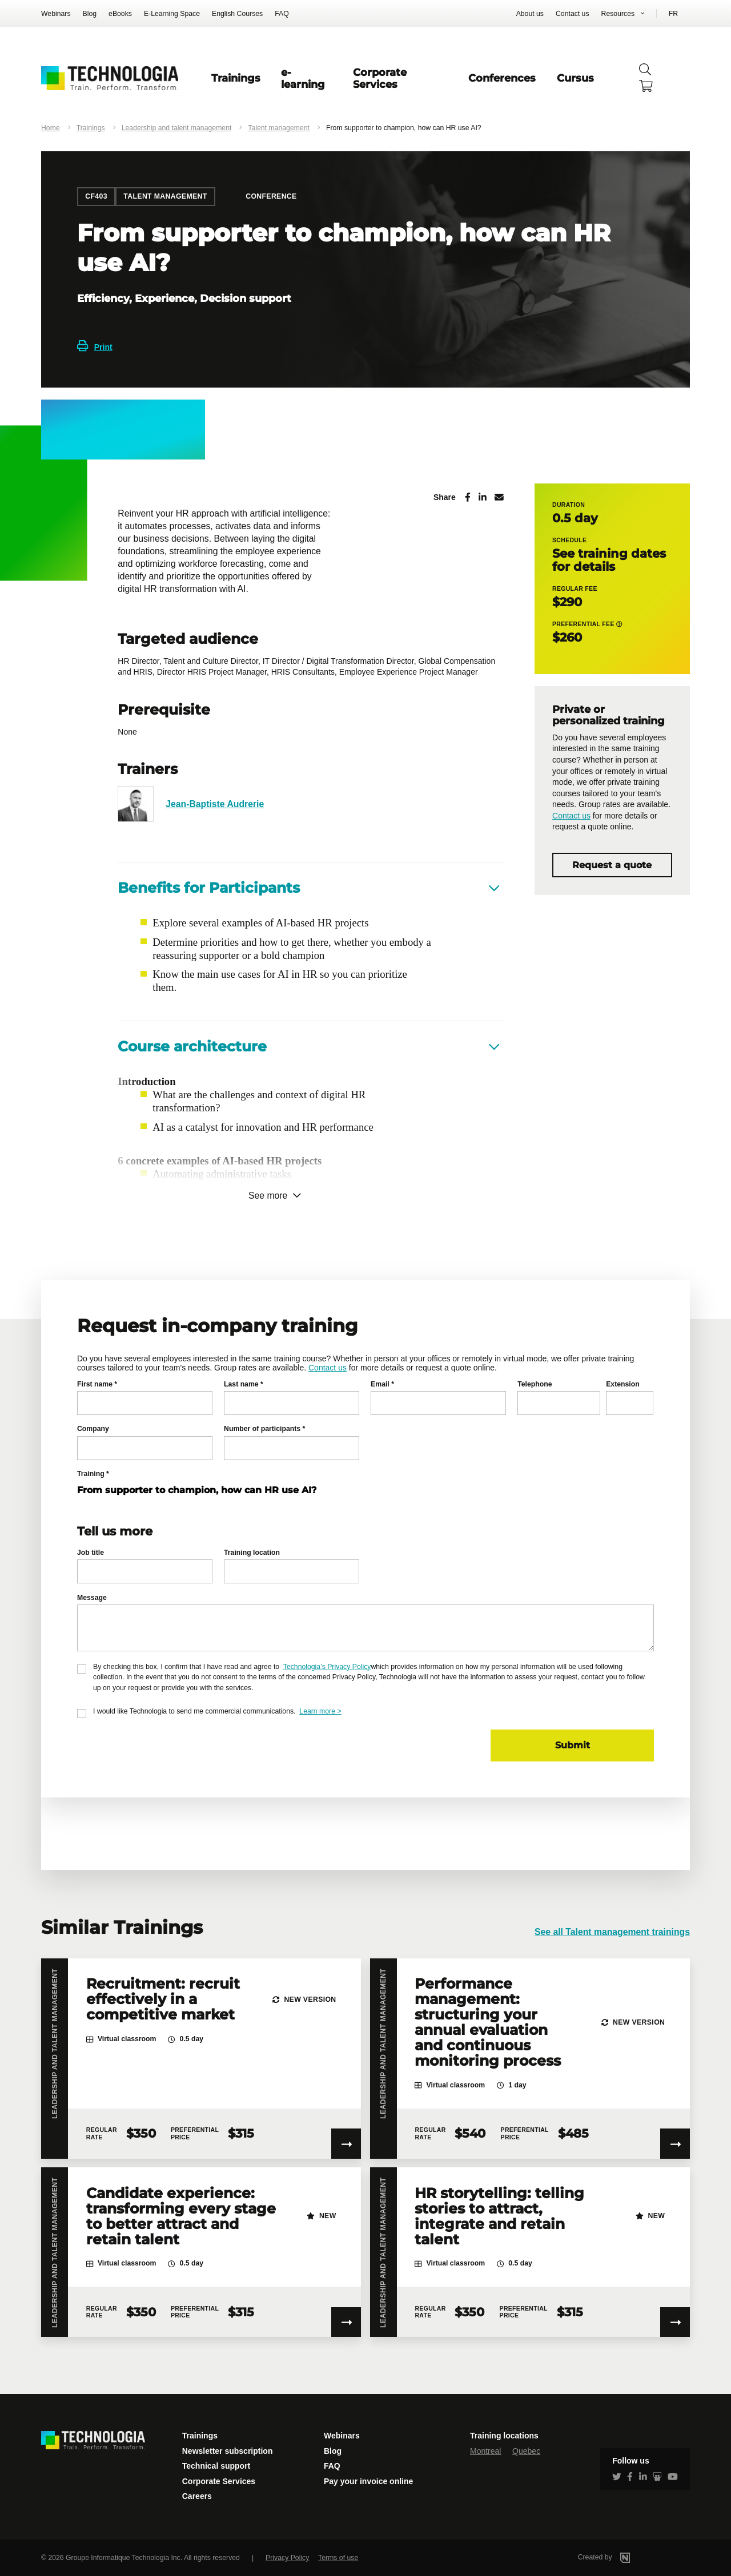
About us (530, 14)
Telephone (534, 1384)
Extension (623, 1384)
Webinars (56, 14)
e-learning (303, 78)
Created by (619, 2557)
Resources (618, 14)
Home (50, 128)
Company (93, 1429)
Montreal (485, 2451)
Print (95, 347)
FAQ (282, 14)
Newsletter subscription (227, 2451)
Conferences (502, 78)
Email (382, 1384)
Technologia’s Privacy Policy (327, 1667)
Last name (243, 1384)
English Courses (237, 14)
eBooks (120, 14)
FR (673, 14)
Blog (90, 14)
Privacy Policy (287, 2558)
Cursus (575, 78)
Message (92, 1598)
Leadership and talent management (177, 128)
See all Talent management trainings (612, 1932)
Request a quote (612, 865)
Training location (252, 1553)
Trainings (235, 78)
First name (97, 1384)
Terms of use (338, 2558)
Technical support (216, 2465)
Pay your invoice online (368, 2481)
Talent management (279, 128)
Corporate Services (380, 78)
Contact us (572, 14)
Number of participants (264, 1429)
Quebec (526, 2451)
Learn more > (320, 1711)
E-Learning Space (172, 14)
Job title (90, 1553)
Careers (197, 2496)
